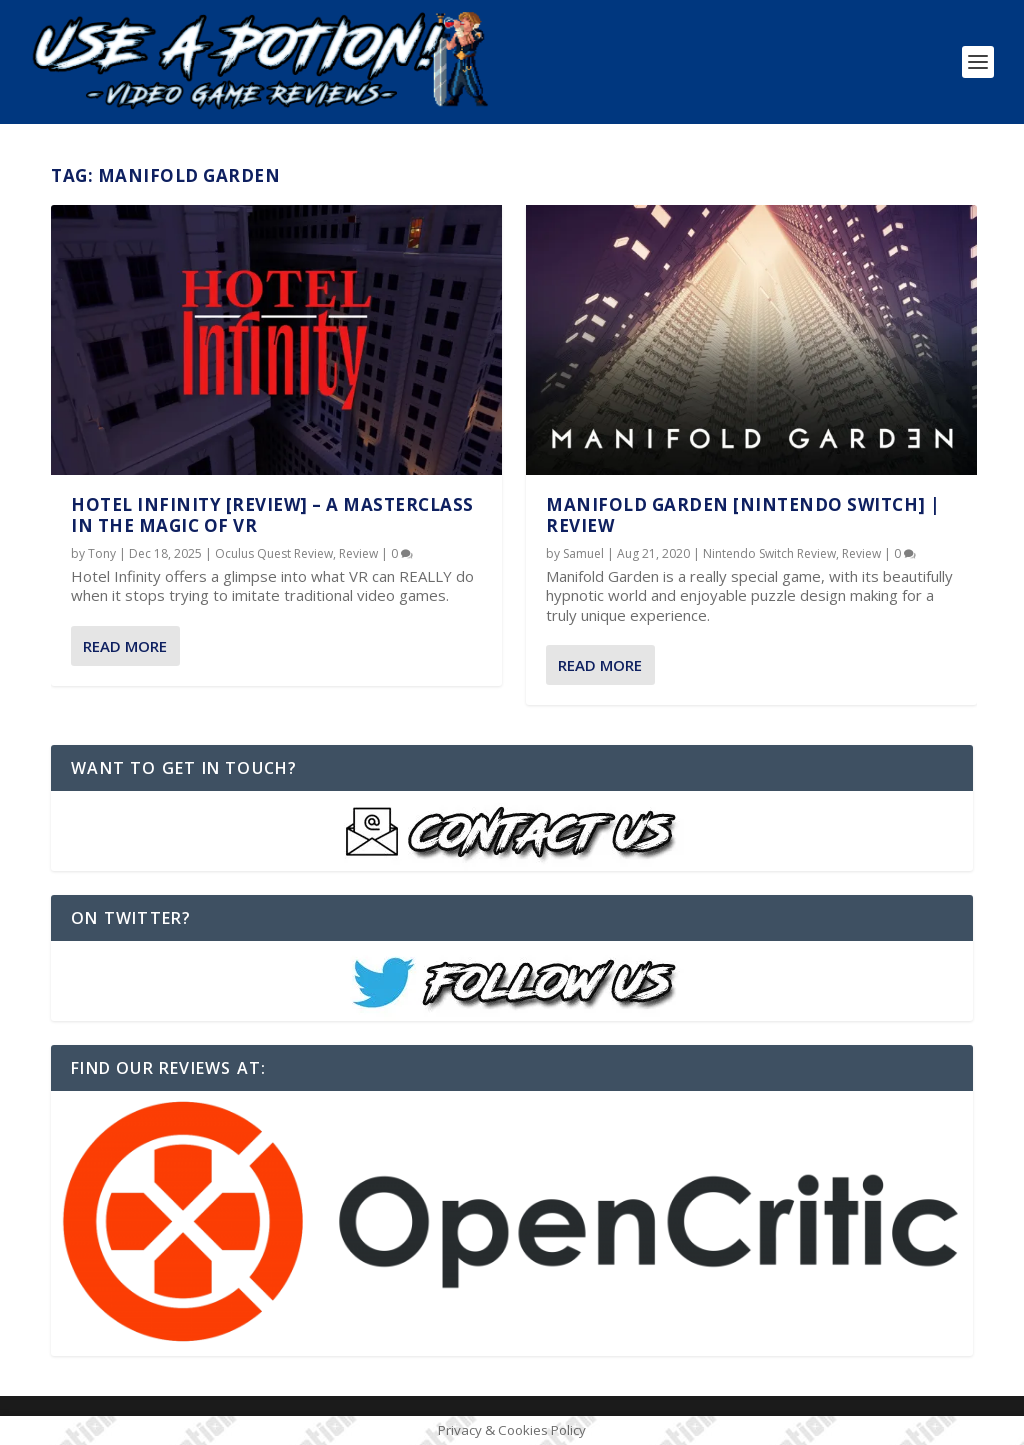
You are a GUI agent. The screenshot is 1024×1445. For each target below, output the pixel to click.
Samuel (583, 553)
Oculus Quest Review (274, 553)
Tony (102, 553)
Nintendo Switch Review (769, 553)
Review (358, 553)
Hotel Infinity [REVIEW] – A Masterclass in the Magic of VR (272, 514)
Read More (125, 646)
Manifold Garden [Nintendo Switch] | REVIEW (743, 514)
